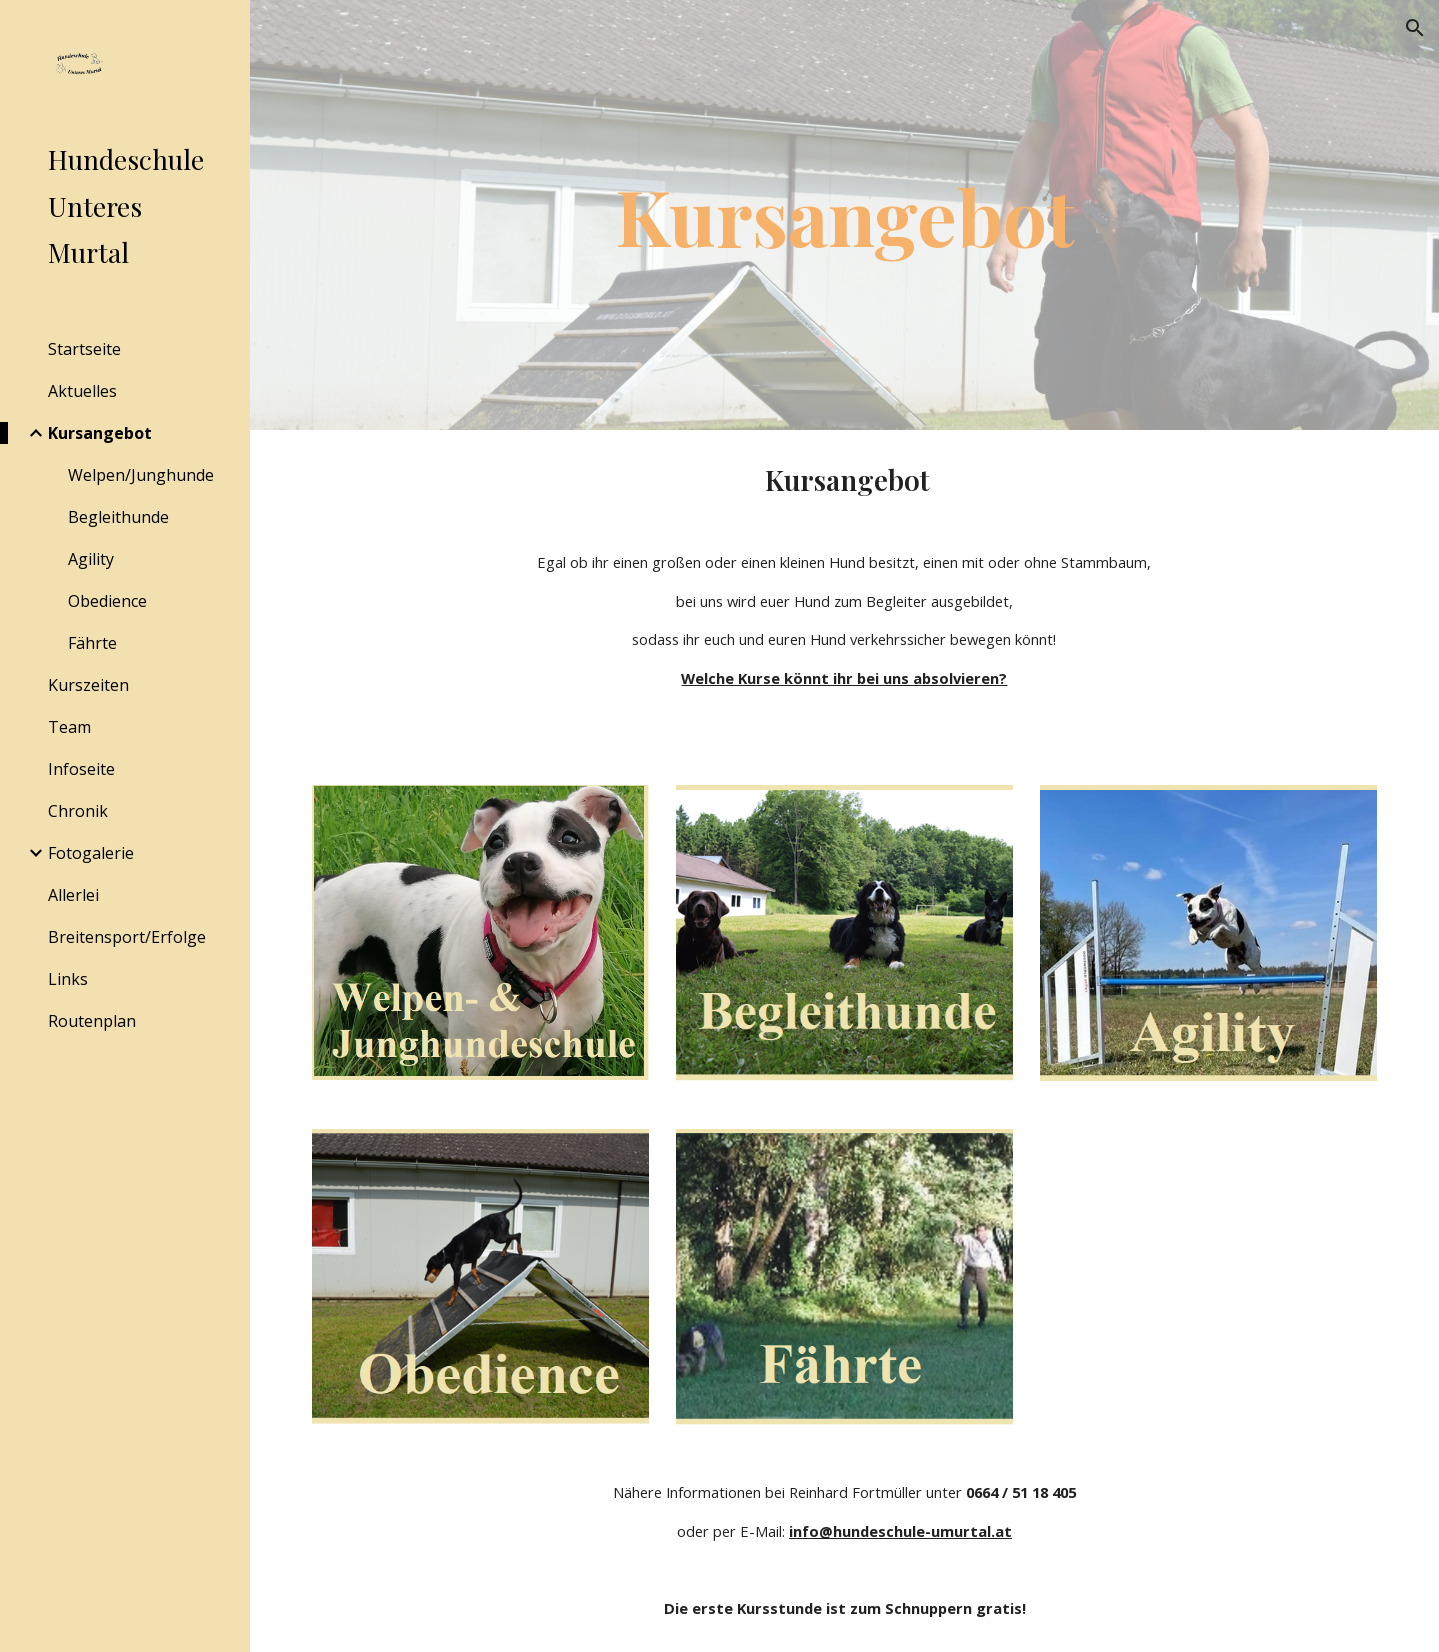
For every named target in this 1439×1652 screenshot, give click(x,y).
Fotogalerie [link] (91, 853)
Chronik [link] (78, 811)
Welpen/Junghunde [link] (141, 475)
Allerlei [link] (73, 895)
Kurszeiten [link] (88, 685)
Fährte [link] (92, 643)
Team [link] (69, 727)
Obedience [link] (107, 601)
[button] (1415, 28)
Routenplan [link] (92, 1021)
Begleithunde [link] (118, 517)
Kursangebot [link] (100, 433)
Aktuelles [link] (82, 391)
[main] (845, 215)
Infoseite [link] (81, 769)
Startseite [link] (84, 349)
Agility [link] (91, 559)
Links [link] (68, 979)
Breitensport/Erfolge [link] (127, 937)
